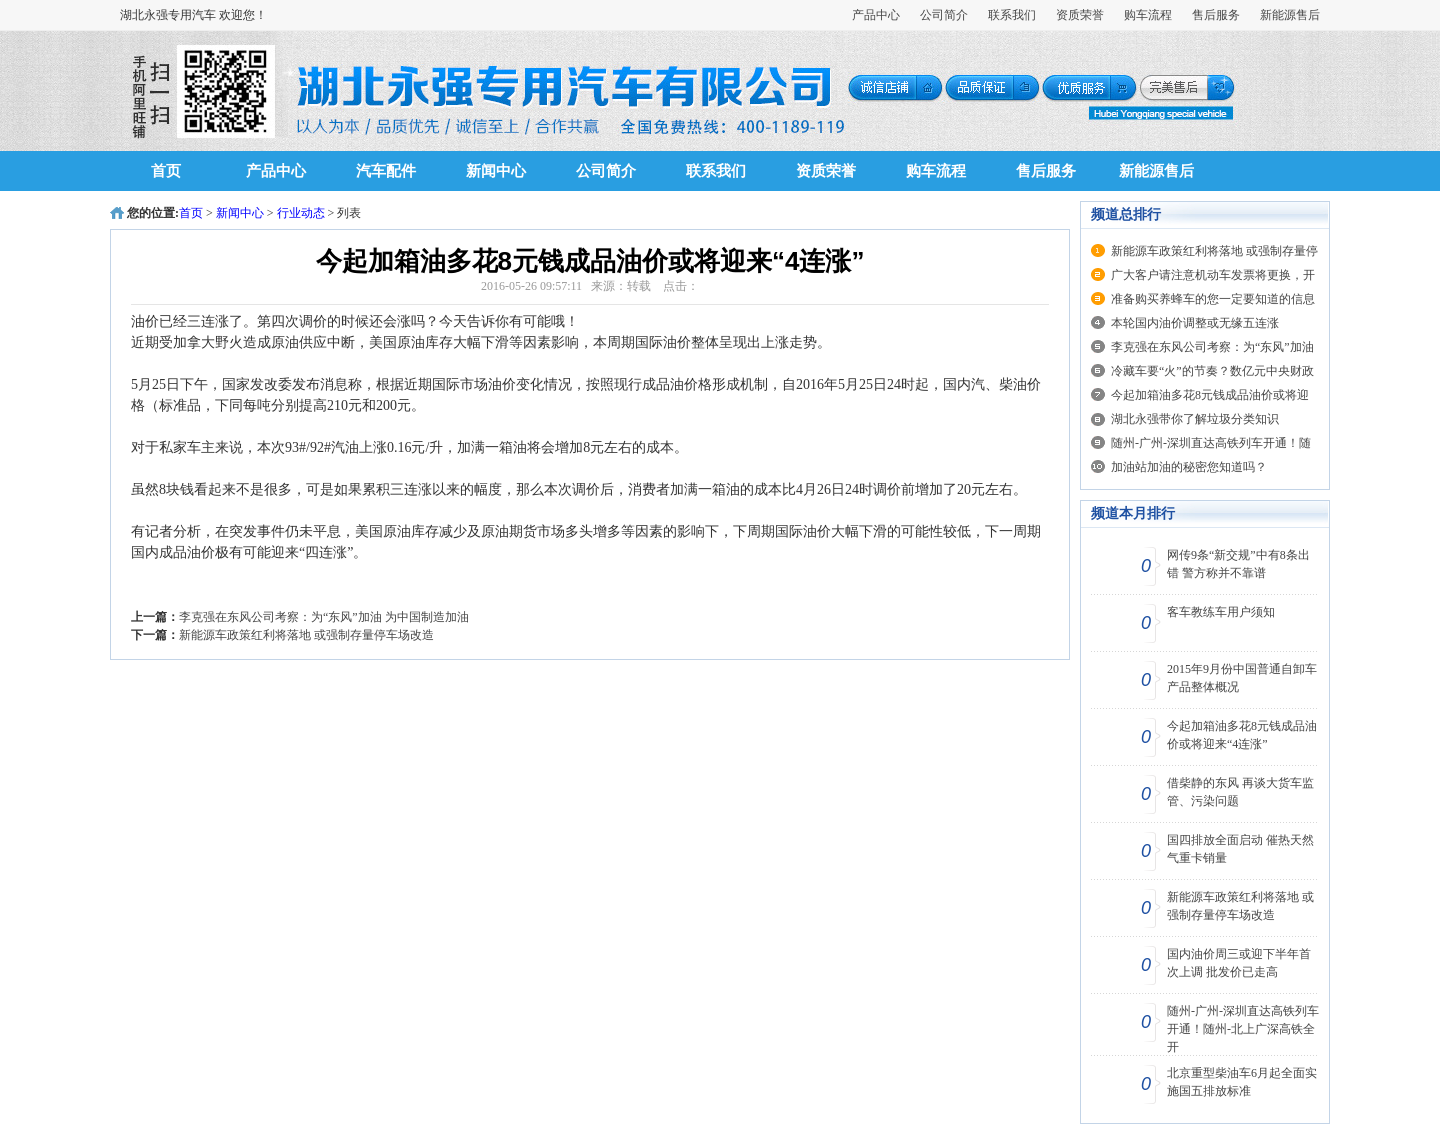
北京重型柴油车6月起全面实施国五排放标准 (1242, 1082)
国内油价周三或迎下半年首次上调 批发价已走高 (1239, 963)
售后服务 (1216, 15)
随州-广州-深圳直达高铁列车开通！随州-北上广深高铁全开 (1243, 1029)
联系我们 (1012, 15)
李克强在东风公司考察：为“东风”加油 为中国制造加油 (324, 617)
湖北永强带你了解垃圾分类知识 (1195, 419)
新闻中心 (496, 171)
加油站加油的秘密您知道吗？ (1189, 467)
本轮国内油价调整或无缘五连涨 (1195, 323)
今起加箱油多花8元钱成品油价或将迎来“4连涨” (1242, 735)
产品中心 (876, 15)
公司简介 (944, 15)
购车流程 (1148, 15)
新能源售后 (1290, 15)
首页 (166, 171)
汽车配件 (386, 171)
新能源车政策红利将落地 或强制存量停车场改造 (306, 635)
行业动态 (301, 213)
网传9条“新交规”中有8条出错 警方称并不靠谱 (1238, 564)
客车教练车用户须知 (1221, 612)
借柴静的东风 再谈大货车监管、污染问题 (1240, 792)
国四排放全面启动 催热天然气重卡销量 (1240, 849)
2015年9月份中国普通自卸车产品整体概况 (1242, 678)
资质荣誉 (1080, 15)
